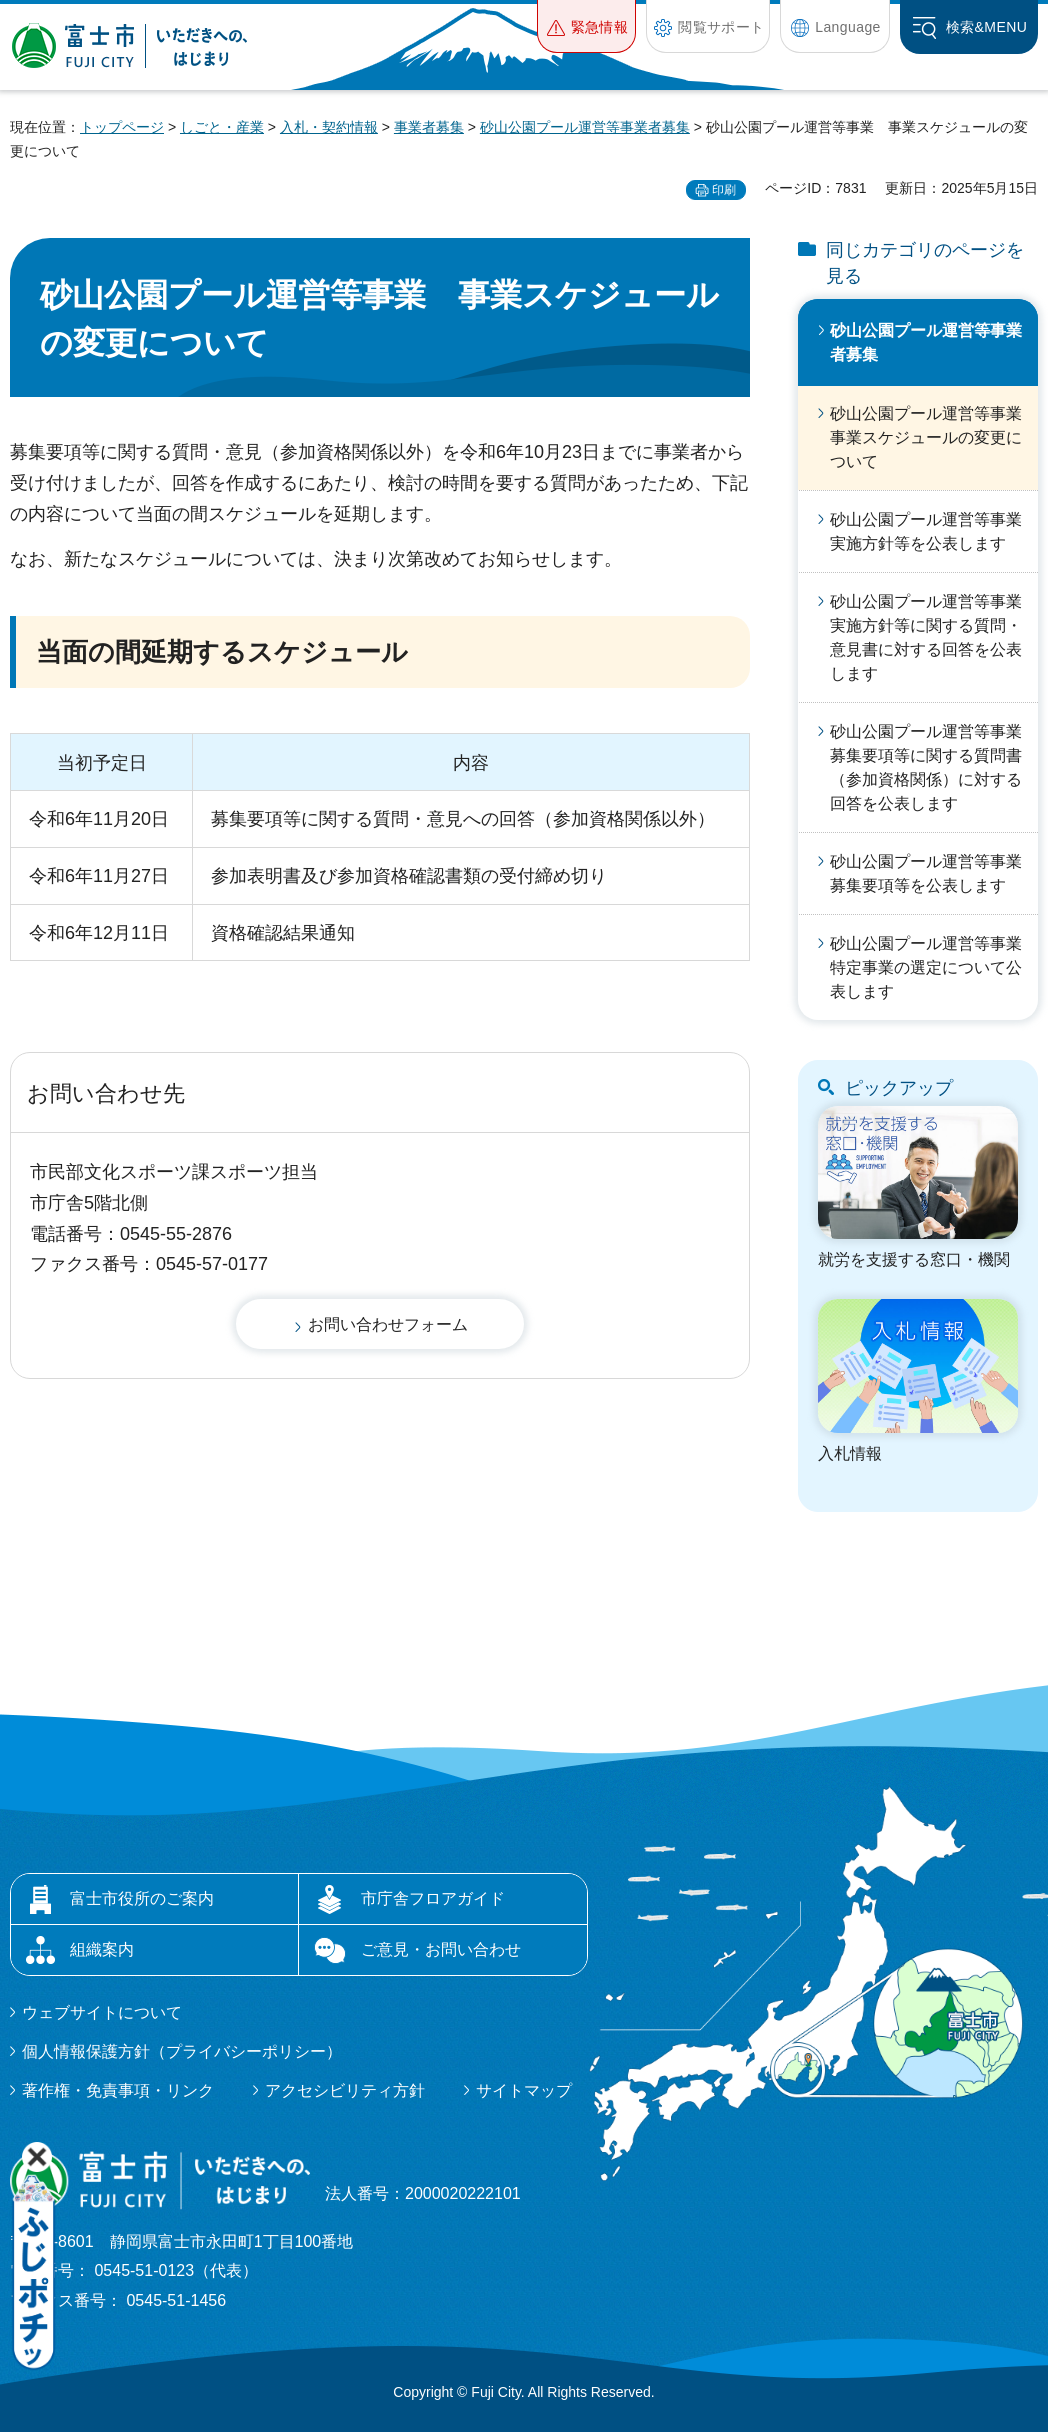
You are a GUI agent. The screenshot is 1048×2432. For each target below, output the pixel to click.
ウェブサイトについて (102, 2012)
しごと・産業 (222, 127)
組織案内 (102, 1949)
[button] (586, 26)
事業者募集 (429, 127)
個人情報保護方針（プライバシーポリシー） (182, 2051)
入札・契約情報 (329, 127)
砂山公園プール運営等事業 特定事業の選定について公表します (934, 967)
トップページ (122, 127)
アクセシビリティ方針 (345, 2090)
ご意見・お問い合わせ (441, 1949)
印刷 (724, 190)
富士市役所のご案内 (142, 1898)
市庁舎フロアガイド (433, 1898)
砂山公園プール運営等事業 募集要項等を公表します (934, 873)
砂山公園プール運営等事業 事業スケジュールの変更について (934, 437)
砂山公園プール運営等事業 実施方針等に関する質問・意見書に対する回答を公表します (934, 637)
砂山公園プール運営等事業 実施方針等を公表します (934, 531)
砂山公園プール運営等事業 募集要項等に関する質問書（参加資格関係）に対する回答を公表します (934, 767)
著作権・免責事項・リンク (118, 2090)
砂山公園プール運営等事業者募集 (585, 127)
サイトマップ (524, 2090)
